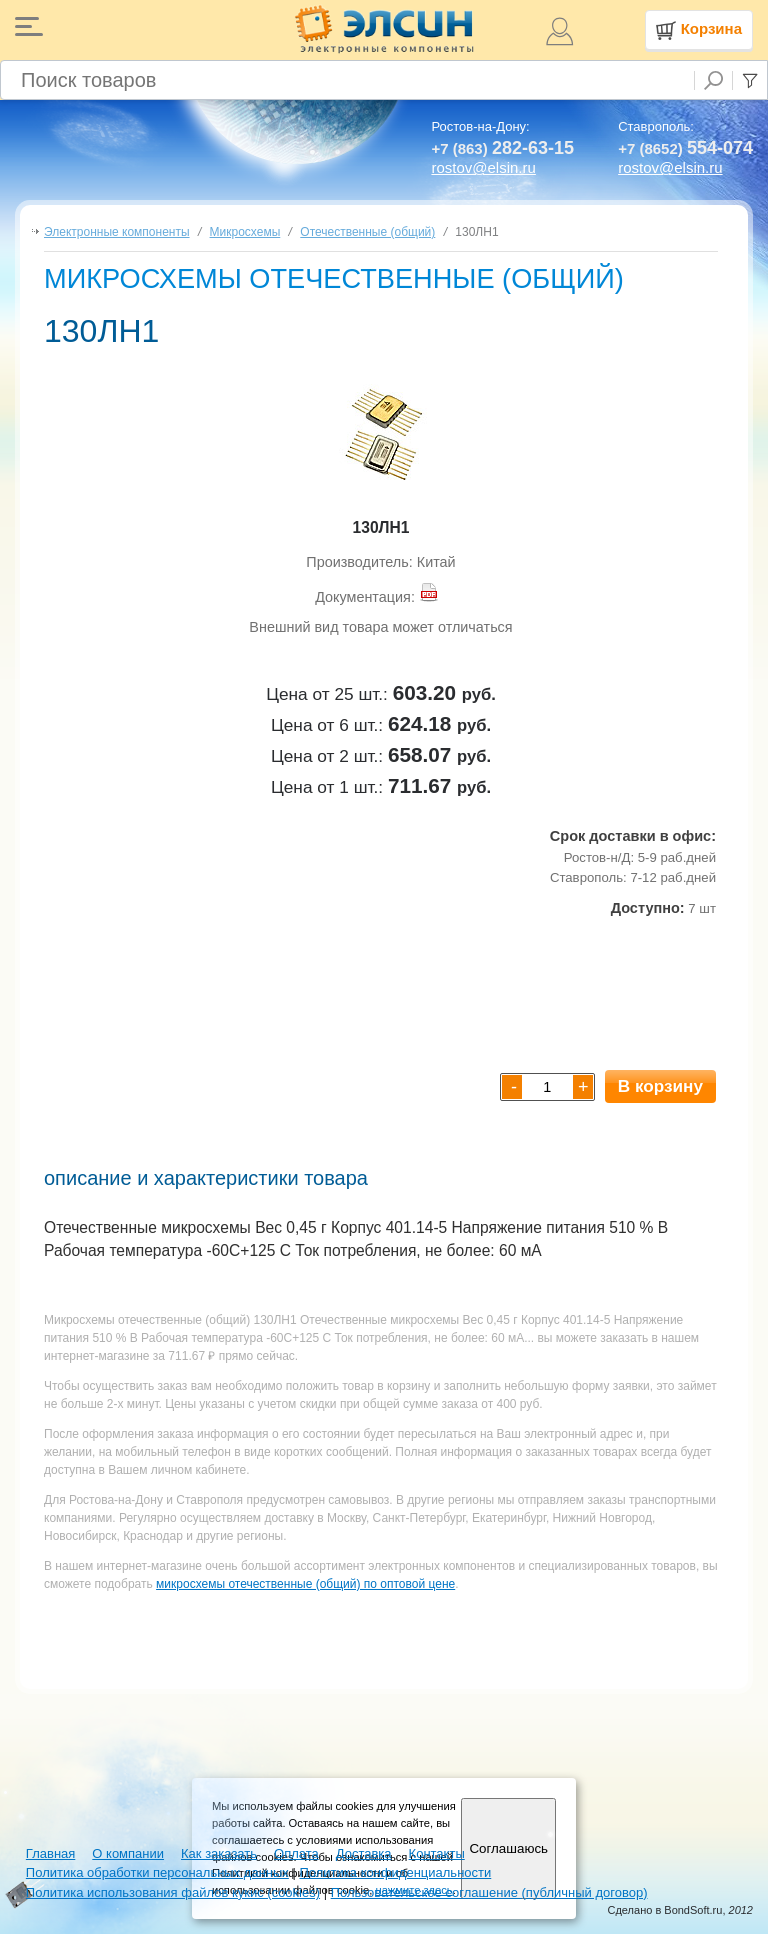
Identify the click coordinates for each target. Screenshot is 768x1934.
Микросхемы (245, 232)
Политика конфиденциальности (395, 1872)
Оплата (296, 1853)
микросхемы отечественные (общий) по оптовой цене (305, 1584)
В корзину (660, 1086)
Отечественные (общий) (367, 232)
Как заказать (219, 1853)
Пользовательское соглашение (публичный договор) (489, 1892)
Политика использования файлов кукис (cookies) (173, 1892)
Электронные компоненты (117, 232)
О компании (128, 1853)
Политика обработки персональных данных (157, 1872)
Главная (50, 1853)
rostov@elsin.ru (483, 167)
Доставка (364, 1853)
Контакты (437, 1853)
